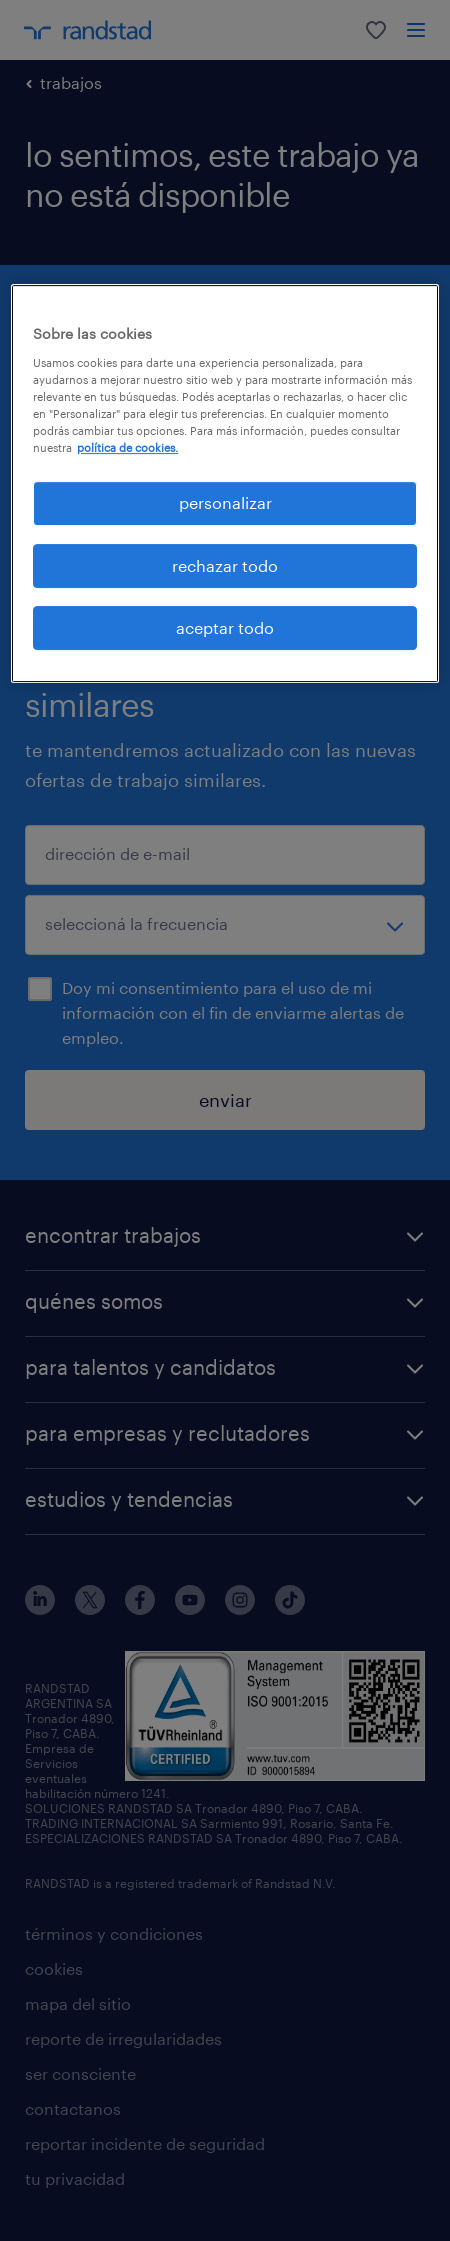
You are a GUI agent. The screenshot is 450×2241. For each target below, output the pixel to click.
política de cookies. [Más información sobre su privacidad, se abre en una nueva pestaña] (127, 447)
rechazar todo (225, 565)
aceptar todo (225, 627)
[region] (225, 483)
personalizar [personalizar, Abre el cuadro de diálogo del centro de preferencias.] (225, 502)
